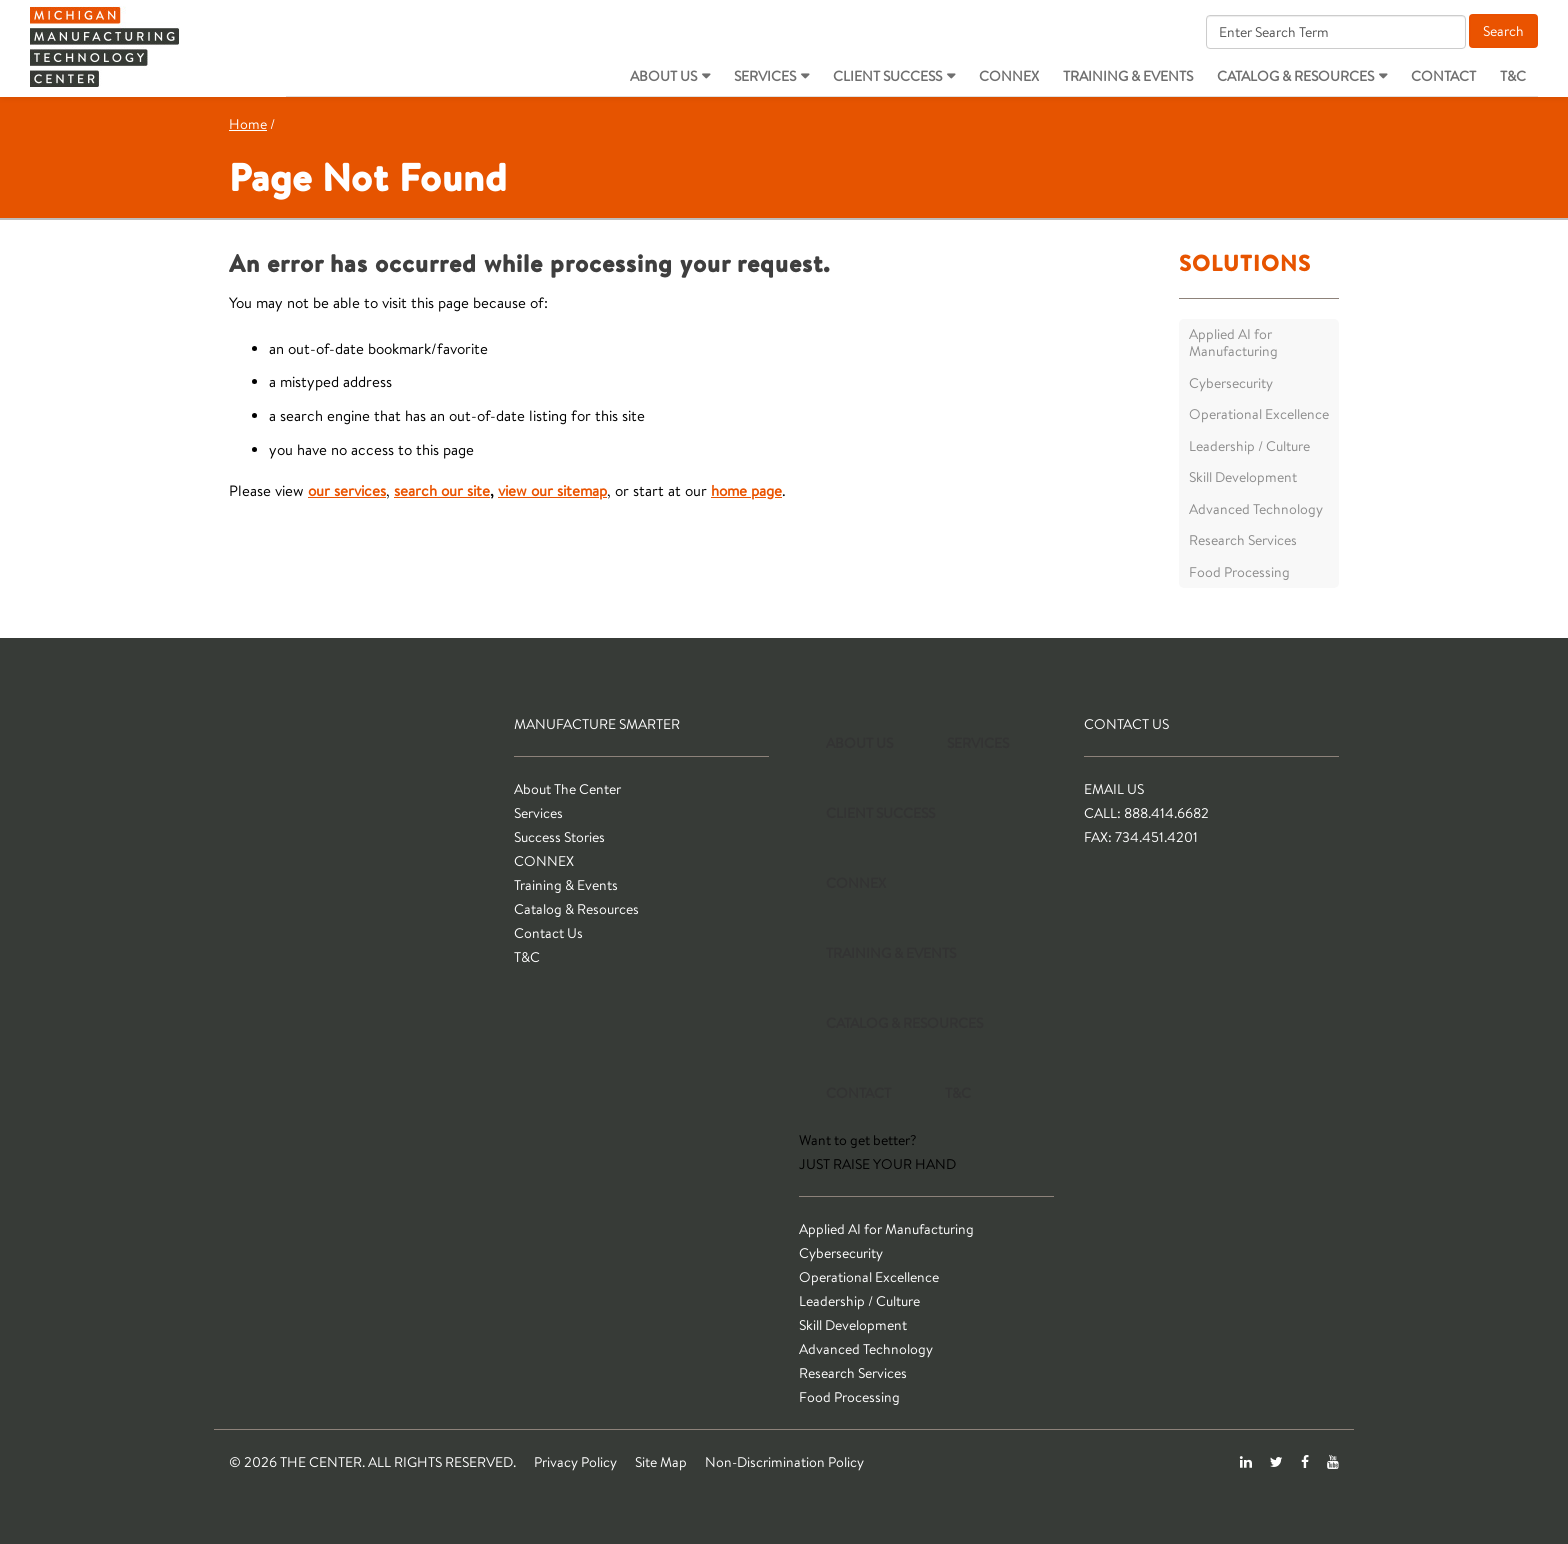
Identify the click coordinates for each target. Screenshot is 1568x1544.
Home (248, 124)
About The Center (567, 789)
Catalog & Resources (1295, 76)
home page (746, 490)
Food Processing (1239, 572)
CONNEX (1009, 76)
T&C (1513, 76)
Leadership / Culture (1249, 446)
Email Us (1114, 789)
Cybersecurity (1231, 383)
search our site (442, 490)
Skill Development (1243, 477)
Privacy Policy (575, 1462)
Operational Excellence (1259, 414)
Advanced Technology (1256, 509)
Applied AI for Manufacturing (1233, 343)
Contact (1443, 76)
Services (765, 76)
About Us (663, 76)
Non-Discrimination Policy (784, 1462)
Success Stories (559, 837)
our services (347, 490)
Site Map (661, 1462)
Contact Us (548, 933)
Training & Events (1128, 76)
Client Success (887, 76)
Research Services (1243, 540)
